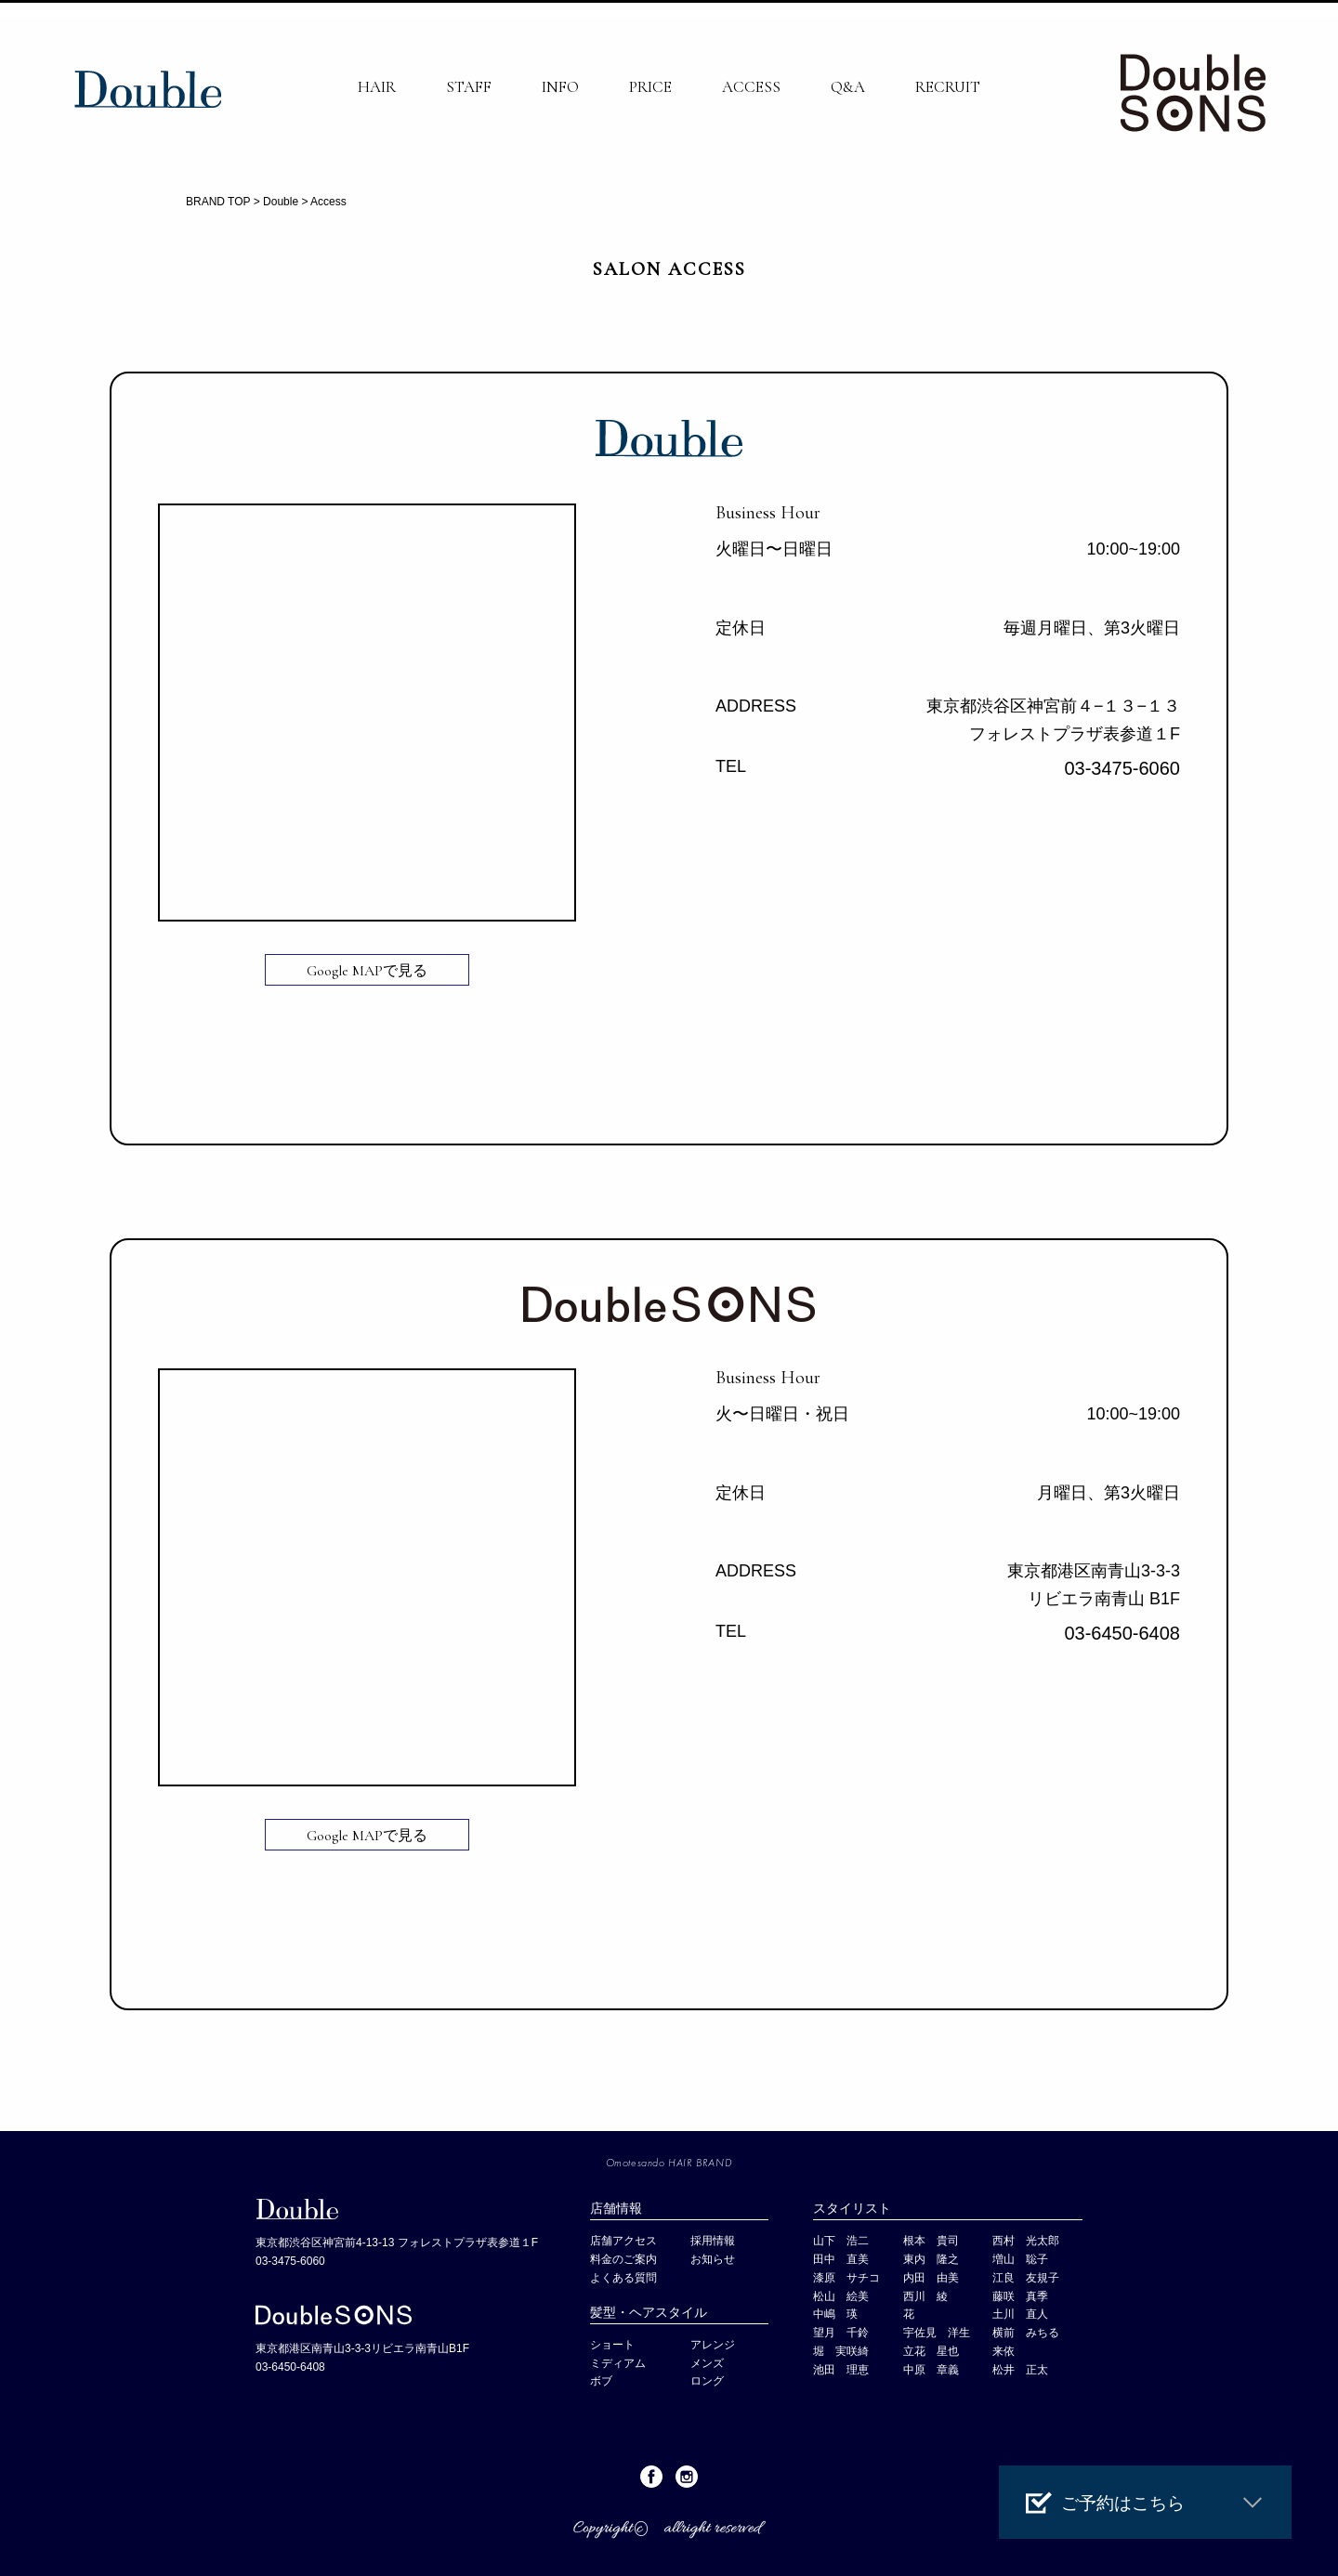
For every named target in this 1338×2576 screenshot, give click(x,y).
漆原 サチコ (846, 2277)
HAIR (377, 87)
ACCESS (751, 87)
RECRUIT (947, 87)
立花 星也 (931, 2351)
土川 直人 (1020, 2314)
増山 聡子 (1020, 2259)
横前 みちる (1025, 2332)
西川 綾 (925, 2296)
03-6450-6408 (1122, 1633)
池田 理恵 (841, 2369)
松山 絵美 (841, 2296)
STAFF (469, 87)
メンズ (712, 2363)
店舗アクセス (623, 2240)
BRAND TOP (218, 201)
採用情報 (712, 2240)
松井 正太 (1020, 2369)
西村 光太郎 (1025, 2240)
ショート (612, 2344)
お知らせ (712, 2259)
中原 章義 (931, 2369)
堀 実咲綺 (841, 2351)
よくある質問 (623, 2277)
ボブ (601, 2380)
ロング (707, 2380)
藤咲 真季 (1020, 2296)
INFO (560, 87)
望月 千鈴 (841, 2332)
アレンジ (712, 2344)
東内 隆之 (931, 2259)
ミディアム (618, 2363)
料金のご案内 (623, 2259)
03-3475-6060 (1122, 768)
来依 (1003, 2351)
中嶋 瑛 (835, 2314)
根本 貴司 (931, 2240)
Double (280, 201)
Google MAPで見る (367, 970)
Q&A (848, 87)
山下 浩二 (841, 2240)
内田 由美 (931, 2277)
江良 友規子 (1025, 2277)
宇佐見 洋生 (936, 2332)
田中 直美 (841, 2259)
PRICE (650, 87)
